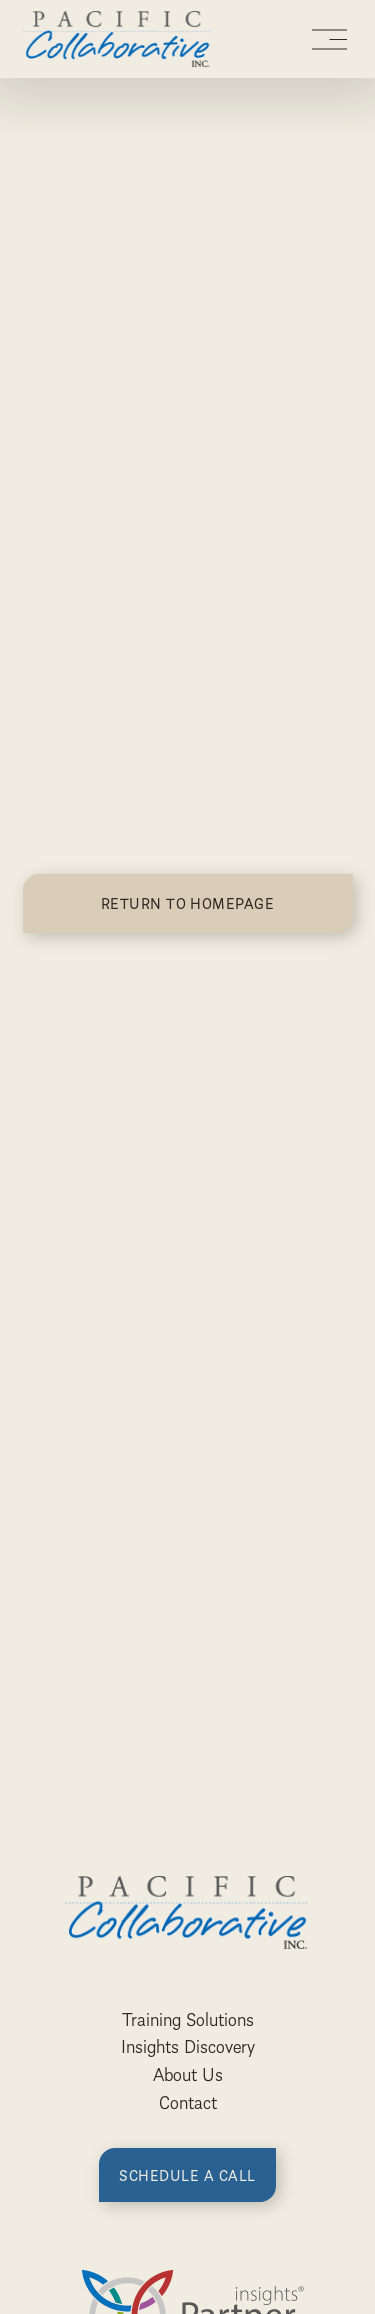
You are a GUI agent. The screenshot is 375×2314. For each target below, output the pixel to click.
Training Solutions (188, 2019)
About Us (188, 2074)
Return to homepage (188, 903)
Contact (188, 2102)
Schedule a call (187, 2175)
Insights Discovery (188, 2046)
